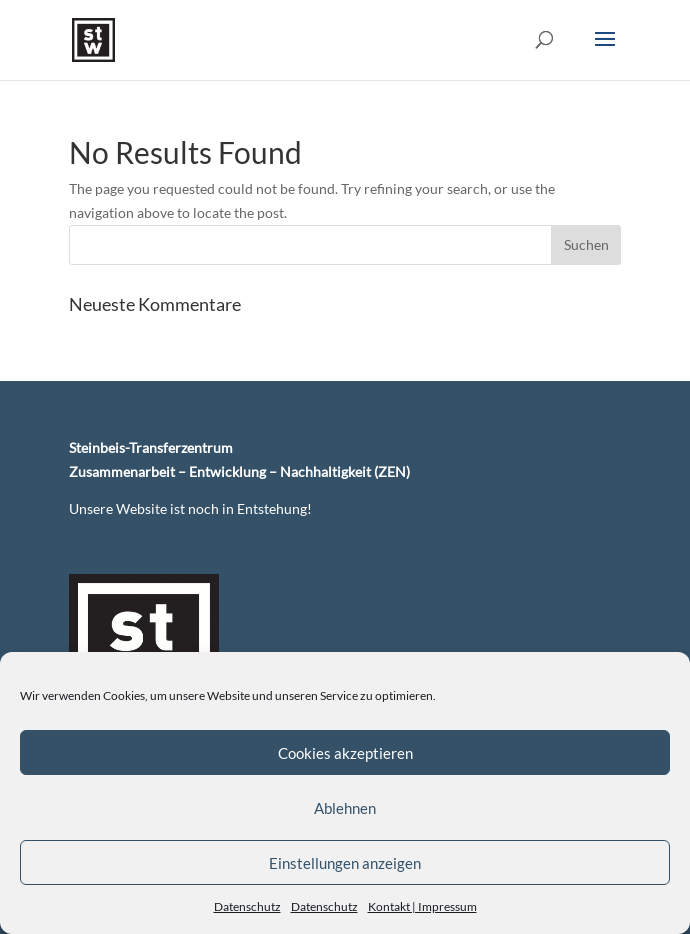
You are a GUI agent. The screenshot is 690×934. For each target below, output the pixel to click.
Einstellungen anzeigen (345, 863)
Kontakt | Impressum (422, 906)
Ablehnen (345, 808)
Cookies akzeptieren (345, 753)
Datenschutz (247, 906)
